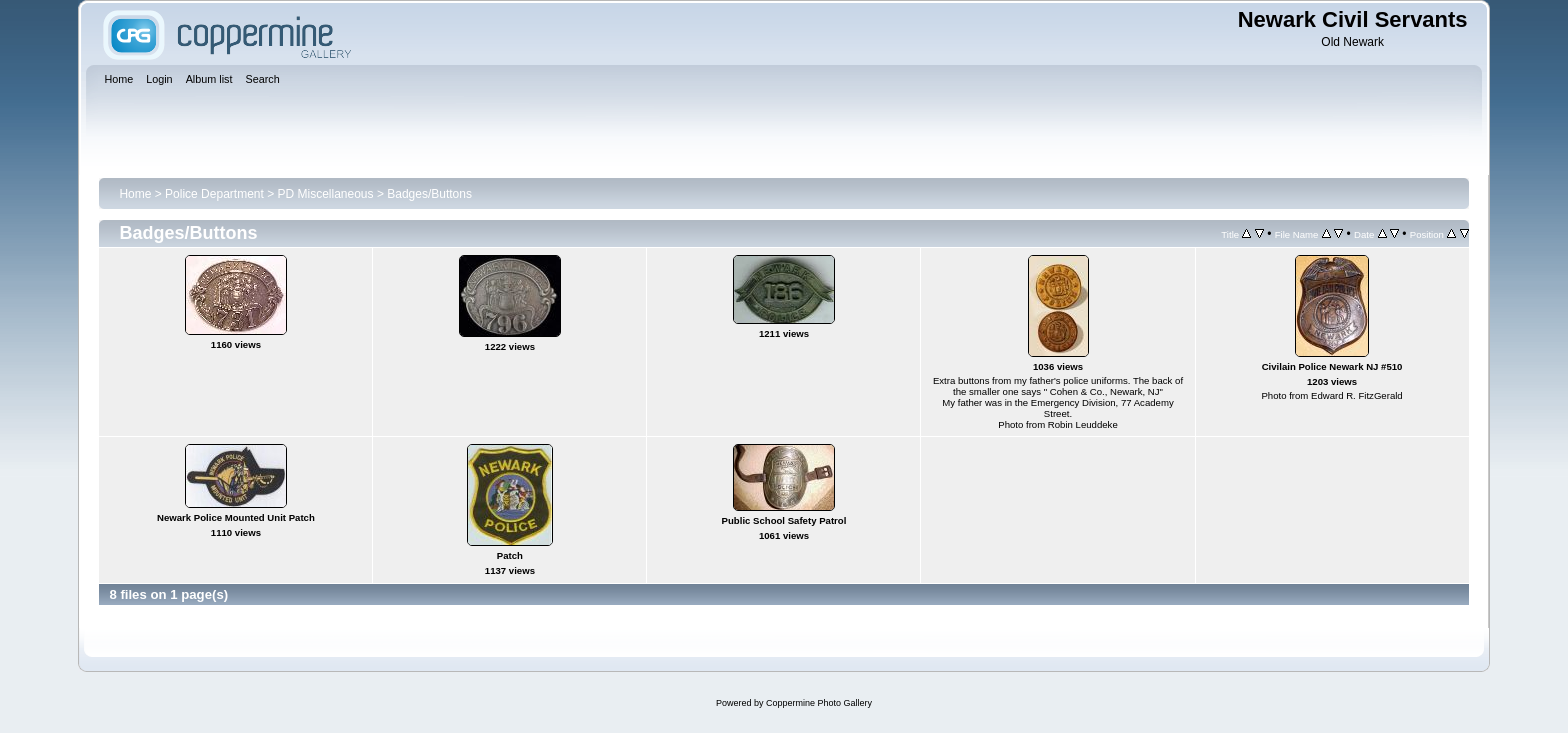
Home (135, 194)
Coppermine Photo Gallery (819, 703)
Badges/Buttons (429, 194)
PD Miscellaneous (326, 194)
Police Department (214, 194)
